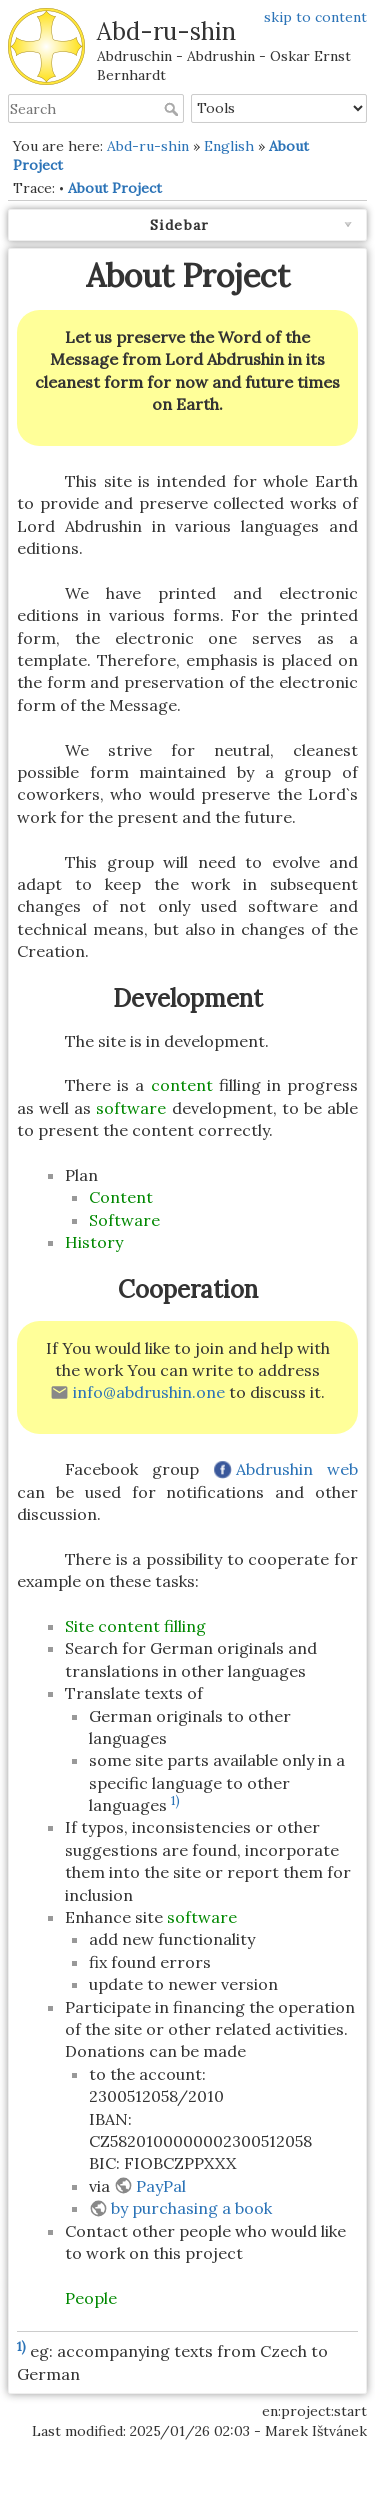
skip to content (315, 17)
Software (124, 1220)
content (182, 1085)
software (131, 1108)
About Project (115, 188)
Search (173, 109)
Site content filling (135, 1626)
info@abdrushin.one (149, 1392)
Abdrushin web (297, 1469)
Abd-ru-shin (148, 146)
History (94, 1242)
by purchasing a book (191, 2208)
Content (121, 1197)
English (229, 146)
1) (175, 1800)
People (91, 2298)
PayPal (161, 2186)
